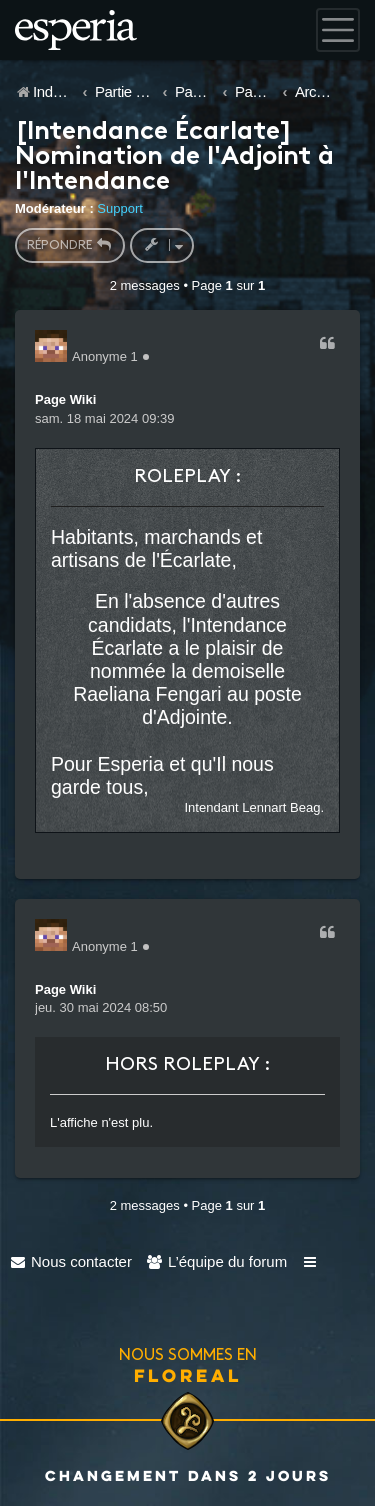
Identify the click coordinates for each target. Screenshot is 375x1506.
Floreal (188, 1375)
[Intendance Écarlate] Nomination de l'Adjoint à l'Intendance (174, 158)
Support (120, 208)
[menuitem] (71, 1261)
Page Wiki (65, 399)
